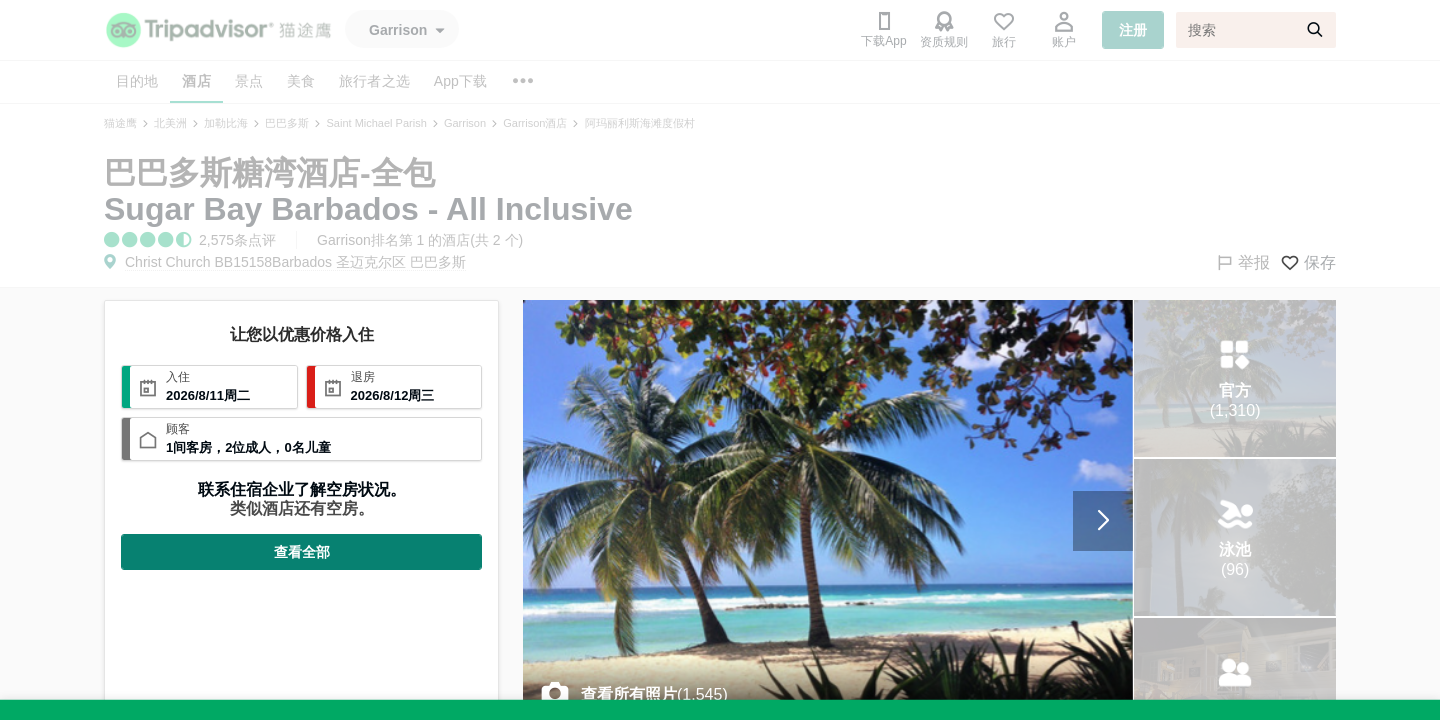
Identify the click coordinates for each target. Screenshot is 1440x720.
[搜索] (1256, 30)
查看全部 (302, 552)
